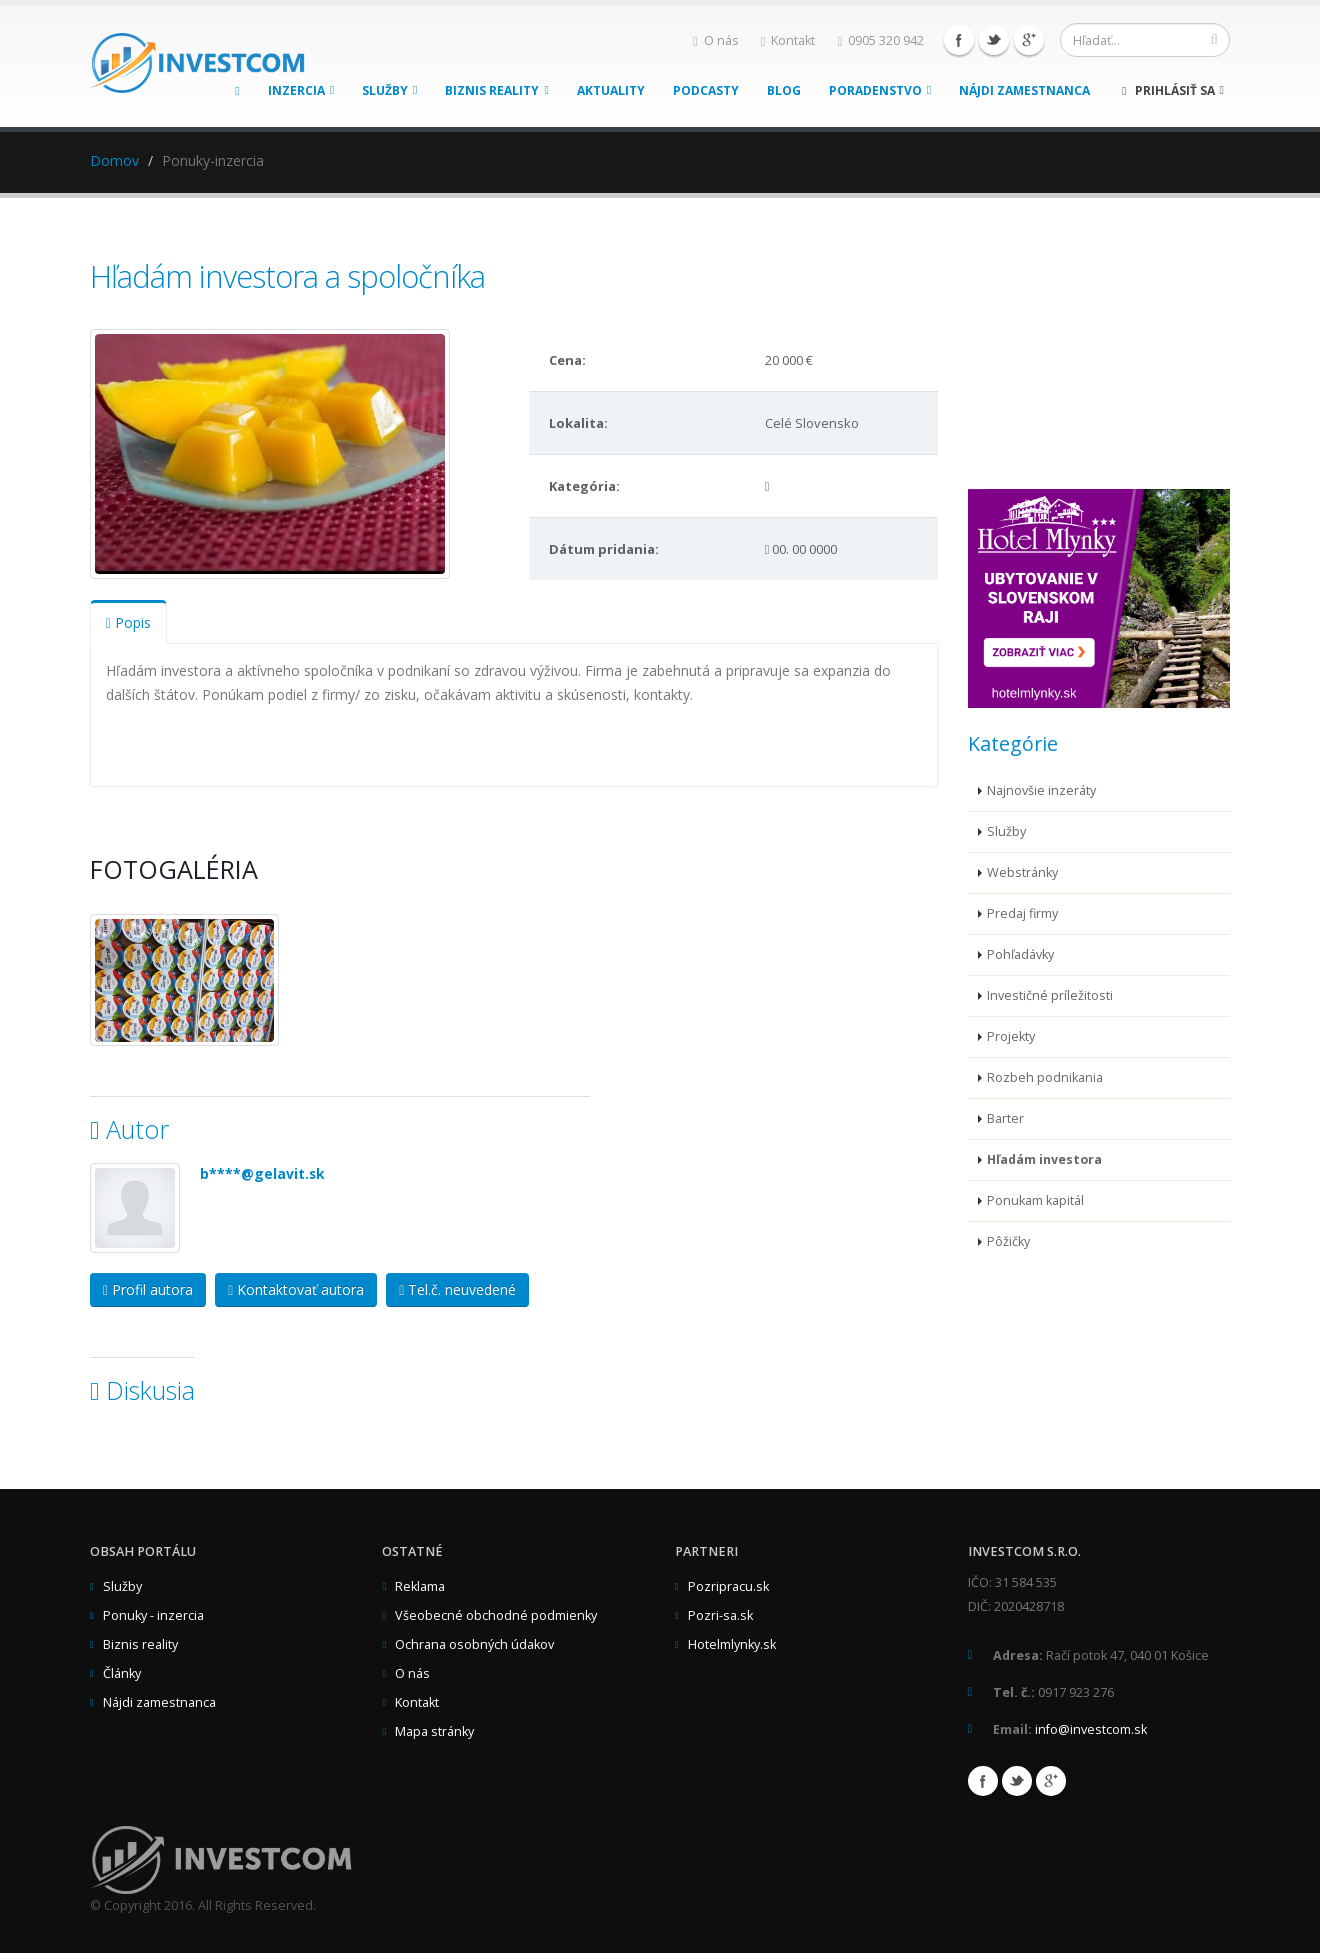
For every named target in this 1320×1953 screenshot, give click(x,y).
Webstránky (1022, 872)
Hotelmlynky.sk (732, 1644)
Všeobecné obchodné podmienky (496, 1615)
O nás (716, 40)
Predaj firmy (1022, 913)
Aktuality (611, 90)
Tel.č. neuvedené (457, 1289)
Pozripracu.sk (728, 1586)
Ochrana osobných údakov (474, 1644)
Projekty (1011, 1036)
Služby (389, 90)
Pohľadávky (1020, 954)
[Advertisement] (1118, 358)
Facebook (959, 40)
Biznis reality (496, 90)
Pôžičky (1008, 1241)
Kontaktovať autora (296, 1289)
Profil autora (148, 1289)
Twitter (994, 40)
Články (122, 1673)
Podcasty (706, 90)
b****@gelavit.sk (262, 1173)
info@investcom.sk (1091, 1729)
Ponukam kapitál (1035, 1200)
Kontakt (788, 40)
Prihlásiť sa (1173, 90)
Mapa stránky (434, 1731)
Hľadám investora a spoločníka (287, 276)
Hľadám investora (1044, 1159)
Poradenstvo (880, 90)
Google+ (1029, 40)
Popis (128, 622)
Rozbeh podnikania (1045, 1077)
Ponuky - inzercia (153, 1615)
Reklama (420, 1586)
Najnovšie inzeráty (1041, 790)
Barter (1005, 1118)
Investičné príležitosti (1050, 995)
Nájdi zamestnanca (1024, 90)
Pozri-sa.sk (720, 1615)
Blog (784, 90)
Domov (114, 160)
